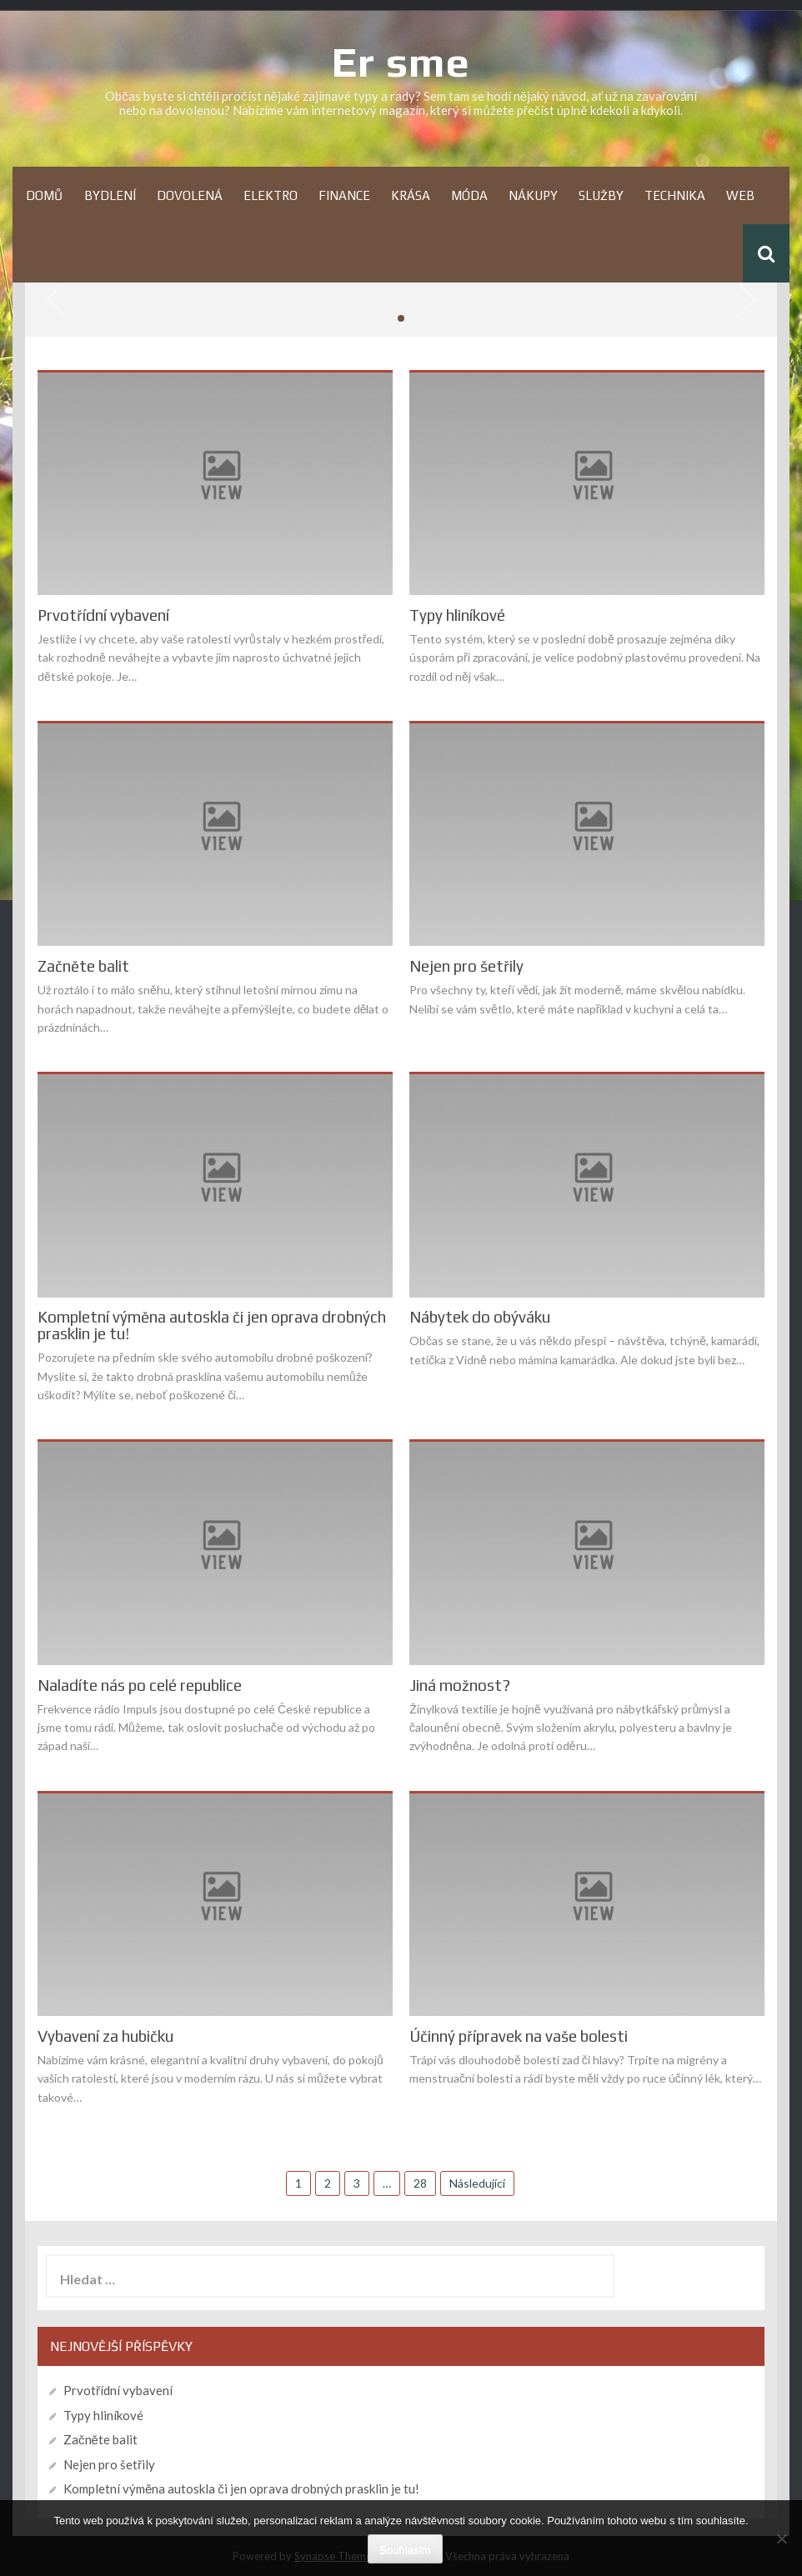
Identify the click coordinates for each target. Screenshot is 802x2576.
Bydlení (110, 195)
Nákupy (533, 195)
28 (420, 2183)
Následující (477, 2183)
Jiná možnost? (459, 1685)
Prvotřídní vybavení (103, 615)
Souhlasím (404, 2549)
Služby (601, 195)
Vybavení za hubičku (105, 2036)
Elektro (270, 195)
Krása (410, 195)
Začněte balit (83, 966)
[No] (781, 2538)
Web (740, 195)
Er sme (401, 62)
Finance (344, 195)
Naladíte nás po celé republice (140, 1685)
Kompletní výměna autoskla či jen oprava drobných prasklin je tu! (212, 1325)
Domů (44, 195)
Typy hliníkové (457, 615)
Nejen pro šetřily (466, 966)
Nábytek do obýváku (479, 1317)
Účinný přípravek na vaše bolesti (518, 2036)
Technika (674, 195)
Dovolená (190, 195)
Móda (469, 195)
